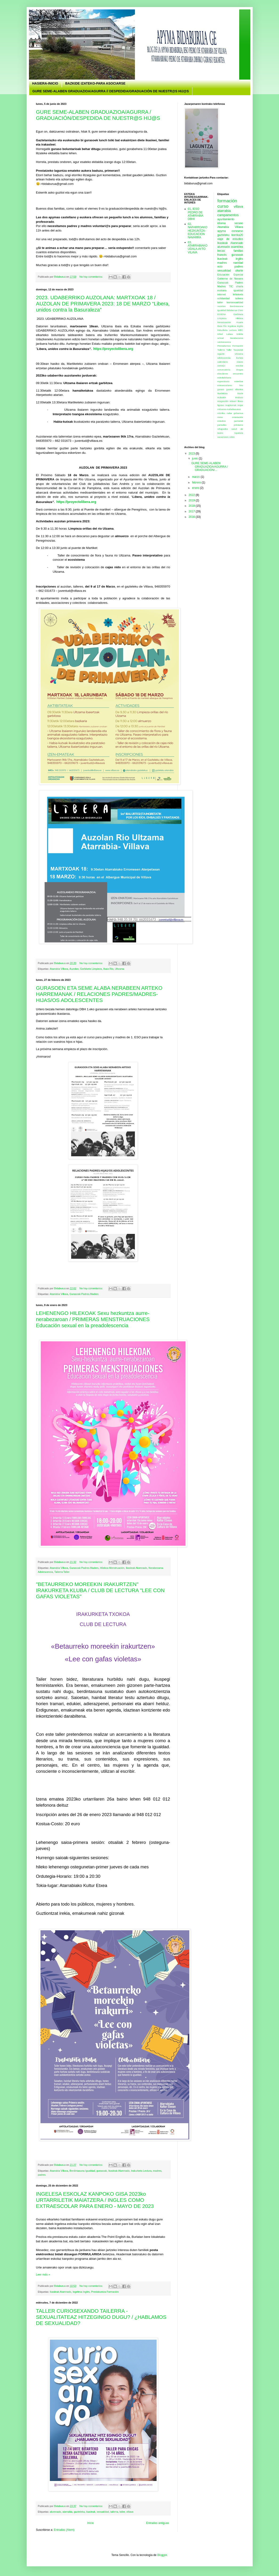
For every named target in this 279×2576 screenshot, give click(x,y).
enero (196, 488)
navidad (238, 262)
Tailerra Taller (61, 1571)
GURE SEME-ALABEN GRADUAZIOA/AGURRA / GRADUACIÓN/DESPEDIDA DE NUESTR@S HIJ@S (98, 115)
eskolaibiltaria (224, 377)
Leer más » (43, 2274)
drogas (239, 369)
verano (239, 223)
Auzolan (74, 968)
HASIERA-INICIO (45, 83)
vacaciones (223, 437)
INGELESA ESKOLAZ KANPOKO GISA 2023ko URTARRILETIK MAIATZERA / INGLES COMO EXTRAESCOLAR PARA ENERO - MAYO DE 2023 (95, 2200)
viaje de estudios (230, 239)
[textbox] (103, 166)
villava (129, 2511)
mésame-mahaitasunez (229, 409)
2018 (192, 505)
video (232, 437)
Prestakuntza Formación (105, 2291)
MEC (240, 330)
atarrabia (67, 2511)
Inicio (90, 2523)
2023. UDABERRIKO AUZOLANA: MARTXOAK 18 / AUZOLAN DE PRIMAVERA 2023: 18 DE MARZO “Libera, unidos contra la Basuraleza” (103, 304)
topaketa (239, 433)
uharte (239, 270)
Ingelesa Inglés (81, 2291)
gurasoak (101, 2170)
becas (221, 250)
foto (241, 385)
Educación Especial (230, 274)
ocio (219, 266)
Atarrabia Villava (59, 968)
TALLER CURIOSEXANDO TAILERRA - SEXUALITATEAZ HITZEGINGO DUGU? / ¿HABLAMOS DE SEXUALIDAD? (101, 2317)
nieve (220, 417)
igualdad (238, 290)
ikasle (240, 393)
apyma (221, 231)
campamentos (228, 215)
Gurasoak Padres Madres (83, 1294)
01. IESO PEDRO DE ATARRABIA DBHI (195, 214)
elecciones (222, 373)
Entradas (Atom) (64, 2529)
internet (221, 294)
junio (195, 458)
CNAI (240, 310)
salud (234, 429)
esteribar (238, 381)
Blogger (162, 2555)
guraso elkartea (234, 389)
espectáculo (223, 381)
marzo (196, 477)
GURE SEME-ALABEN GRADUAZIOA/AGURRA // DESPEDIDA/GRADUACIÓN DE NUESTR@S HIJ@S (110, 91)
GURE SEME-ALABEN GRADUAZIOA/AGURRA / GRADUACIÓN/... (209, 467)
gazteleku (79, 2511)
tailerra (114, 2511)
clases (240, 362)
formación (227, 200)
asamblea (237, 246)
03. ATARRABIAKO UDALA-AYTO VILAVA (198, 247)
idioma (221, 223)
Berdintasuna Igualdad (82, 2170)
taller (122, 2511)
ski (241, 429)
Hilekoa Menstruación (112, 1567)
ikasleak (90, 2511)
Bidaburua (232, 310)
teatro (220, 433)
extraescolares (224, 385)
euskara (221, 290)
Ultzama (119, 968)
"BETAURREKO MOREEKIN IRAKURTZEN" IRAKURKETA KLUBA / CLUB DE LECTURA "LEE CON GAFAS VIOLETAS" (100, 1590)
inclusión (221, 397)
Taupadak (238, 350)
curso (222, 206)
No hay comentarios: (92, 276)
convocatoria (223, 369)
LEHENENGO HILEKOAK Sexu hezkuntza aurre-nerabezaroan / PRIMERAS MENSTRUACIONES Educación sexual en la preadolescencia (93, 1319)
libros (240, 401)
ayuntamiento (225, 219)
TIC (231, 286)
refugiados (222, 429)
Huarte (239, 322)
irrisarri (233, 401)
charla (239, 286)
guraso (220, 389)
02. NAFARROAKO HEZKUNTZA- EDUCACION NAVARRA (197, 230)
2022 (192, 495)
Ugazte (220, 354)
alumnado (55, 2511)
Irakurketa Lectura (141, 2170)
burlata (239, 358)
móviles (221, 413)
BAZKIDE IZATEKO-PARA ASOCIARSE (95, 83)
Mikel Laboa (225, 334)
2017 (192, 511)
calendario (222, 362)
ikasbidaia (222, 393)
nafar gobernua (235, 413)
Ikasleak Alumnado (136, 1567)
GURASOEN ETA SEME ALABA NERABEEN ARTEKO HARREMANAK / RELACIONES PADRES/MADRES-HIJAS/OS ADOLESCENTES (99, 994)
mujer (240, 405)
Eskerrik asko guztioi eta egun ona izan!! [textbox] (64, 192)
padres (42, 2174)
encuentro (238, 373)
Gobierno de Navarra (230, 278)
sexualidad (103, 2511)
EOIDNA (221, 314)
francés (221, 254)
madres (157, 2170)
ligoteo (220, 405)
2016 (192, 517)
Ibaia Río (108, 968)
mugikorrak (230, 405)
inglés (239, 258)
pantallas (221, 425)
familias (238, 250)
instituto (239, 397)
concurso (237, 231)
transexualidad (234, 302)
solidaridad (223, 298)
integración (222, 401)
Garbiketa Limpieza (91, 968)
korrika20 (237, 235)
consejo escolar (230, 365)
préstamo (238, 425)
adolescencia (223, 358)
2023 (192, 453)
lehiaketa (238, 294)
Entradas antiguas (157, 2523)
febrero (197, 482)
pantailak (238, 421)
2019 (192, 500)
